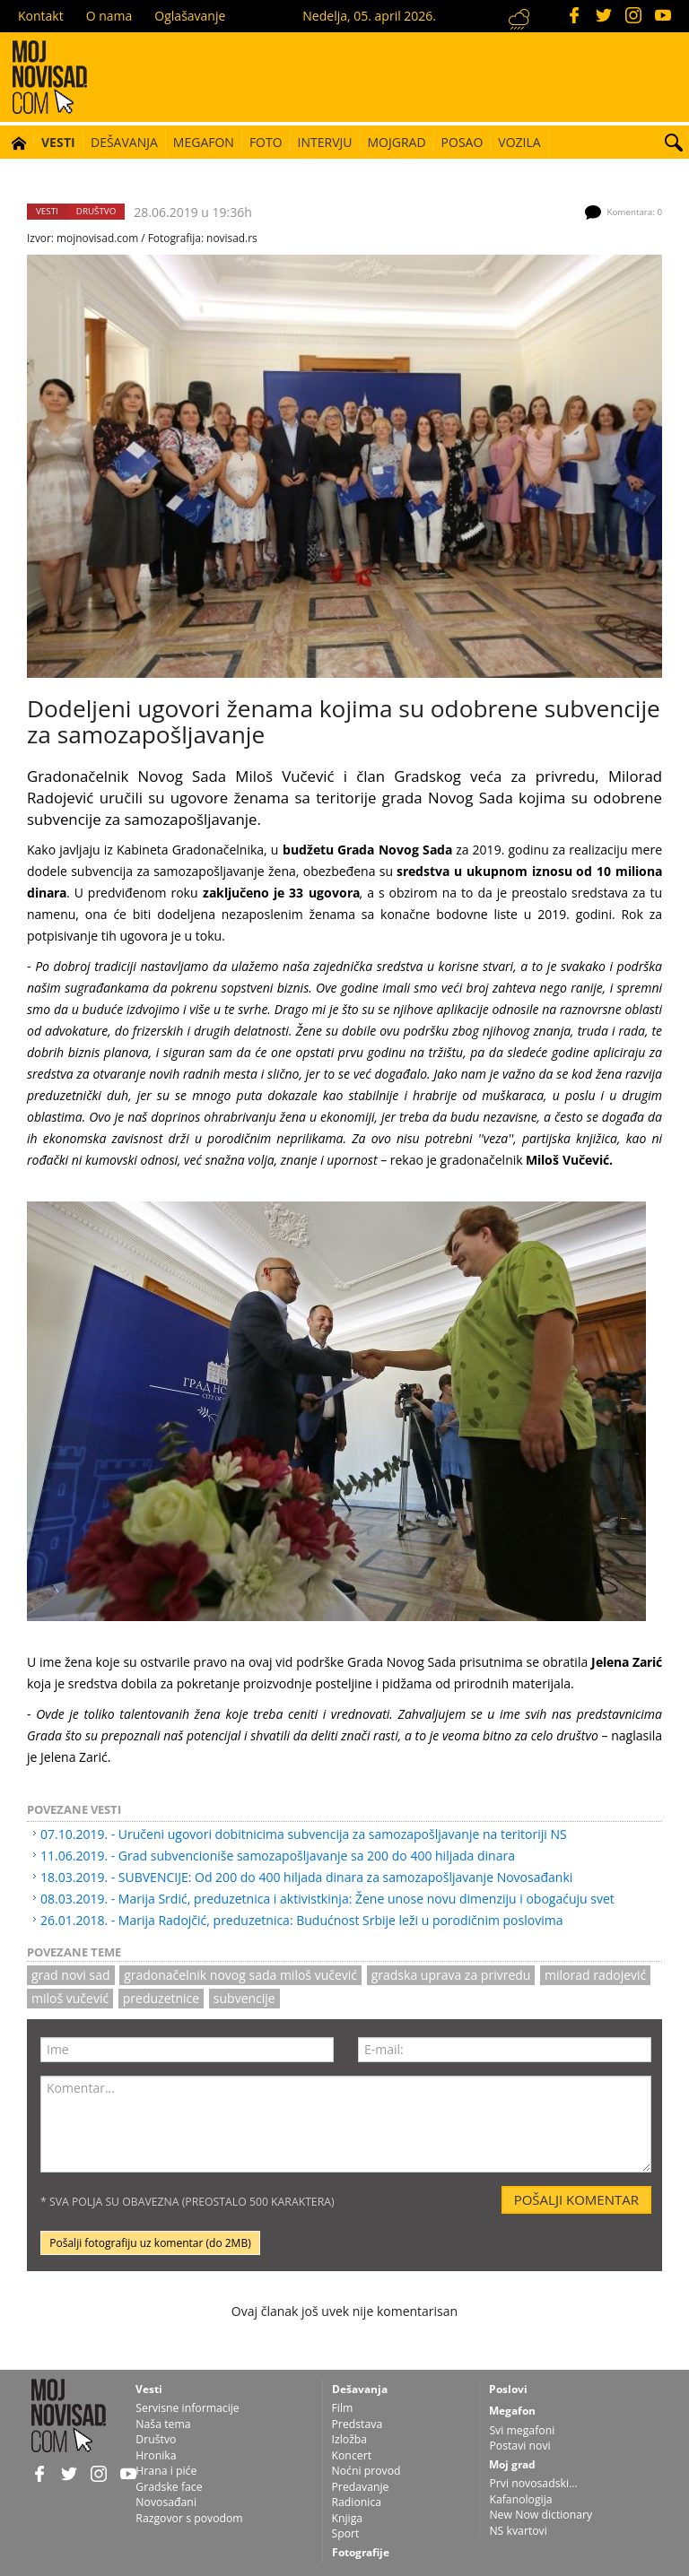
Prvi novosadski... (533, 2483)
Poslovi (508, 2389)
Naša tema (162, 2424)
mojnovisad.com (97, 237)
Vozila (519, 142)
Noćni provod (366, 2470)
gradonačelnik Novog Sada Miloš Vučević (240, 1974)
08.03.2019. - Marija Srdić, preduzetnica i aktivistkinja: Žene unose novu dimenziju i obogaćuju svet (327, 1898)
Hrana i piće (165, 2470)
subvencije (244, 1998)
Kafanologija (520, 2499)
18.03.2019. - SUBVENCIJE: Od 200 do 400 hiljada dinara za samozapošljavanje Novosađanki (306, 1877)
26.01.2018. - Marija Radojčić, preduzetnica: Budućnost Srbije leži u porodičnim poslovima (301, 1920)
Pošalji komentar (576, 2199)
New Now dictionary (540, 2514)
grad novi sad (70, 1974)
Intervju (325, 142)
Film (342, 2408)
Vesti (58, 142)
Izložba (350, 2439)
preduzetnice (161, 1998)
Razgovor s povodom (188, 2518)
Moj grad (512, 2464)
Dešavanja (124, 142)
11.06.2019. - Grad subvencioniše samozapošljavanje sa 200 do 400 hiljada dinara (277, 1855)
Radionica (357, 2502)
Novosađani (165, 2502)
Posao (462, 142)
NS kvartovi (517, 2530)
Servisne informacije (187, 2408)
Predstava (357, 2424)
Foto (266, 142)
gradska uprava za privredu (451, 1974)
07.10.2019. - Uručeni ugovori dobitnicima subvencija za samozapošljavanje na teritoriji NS (303, 1834)
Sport (346, 2533)
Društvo (96, 211)
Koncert (352, 2455)
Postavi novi (519, 2445)
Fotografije (360, 2552)
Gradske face (168, 2486)
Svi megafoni (521, 2430)
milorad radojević (595, 1974)
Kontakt (41, 15)
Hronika (155, 2455)
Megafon (203, 142)
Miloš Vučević (70, 1998)
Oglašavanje (189, 15)
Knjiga (347, 2518)
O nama (109, 15)
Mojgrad (397, 142)
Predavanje (360, 2486)
